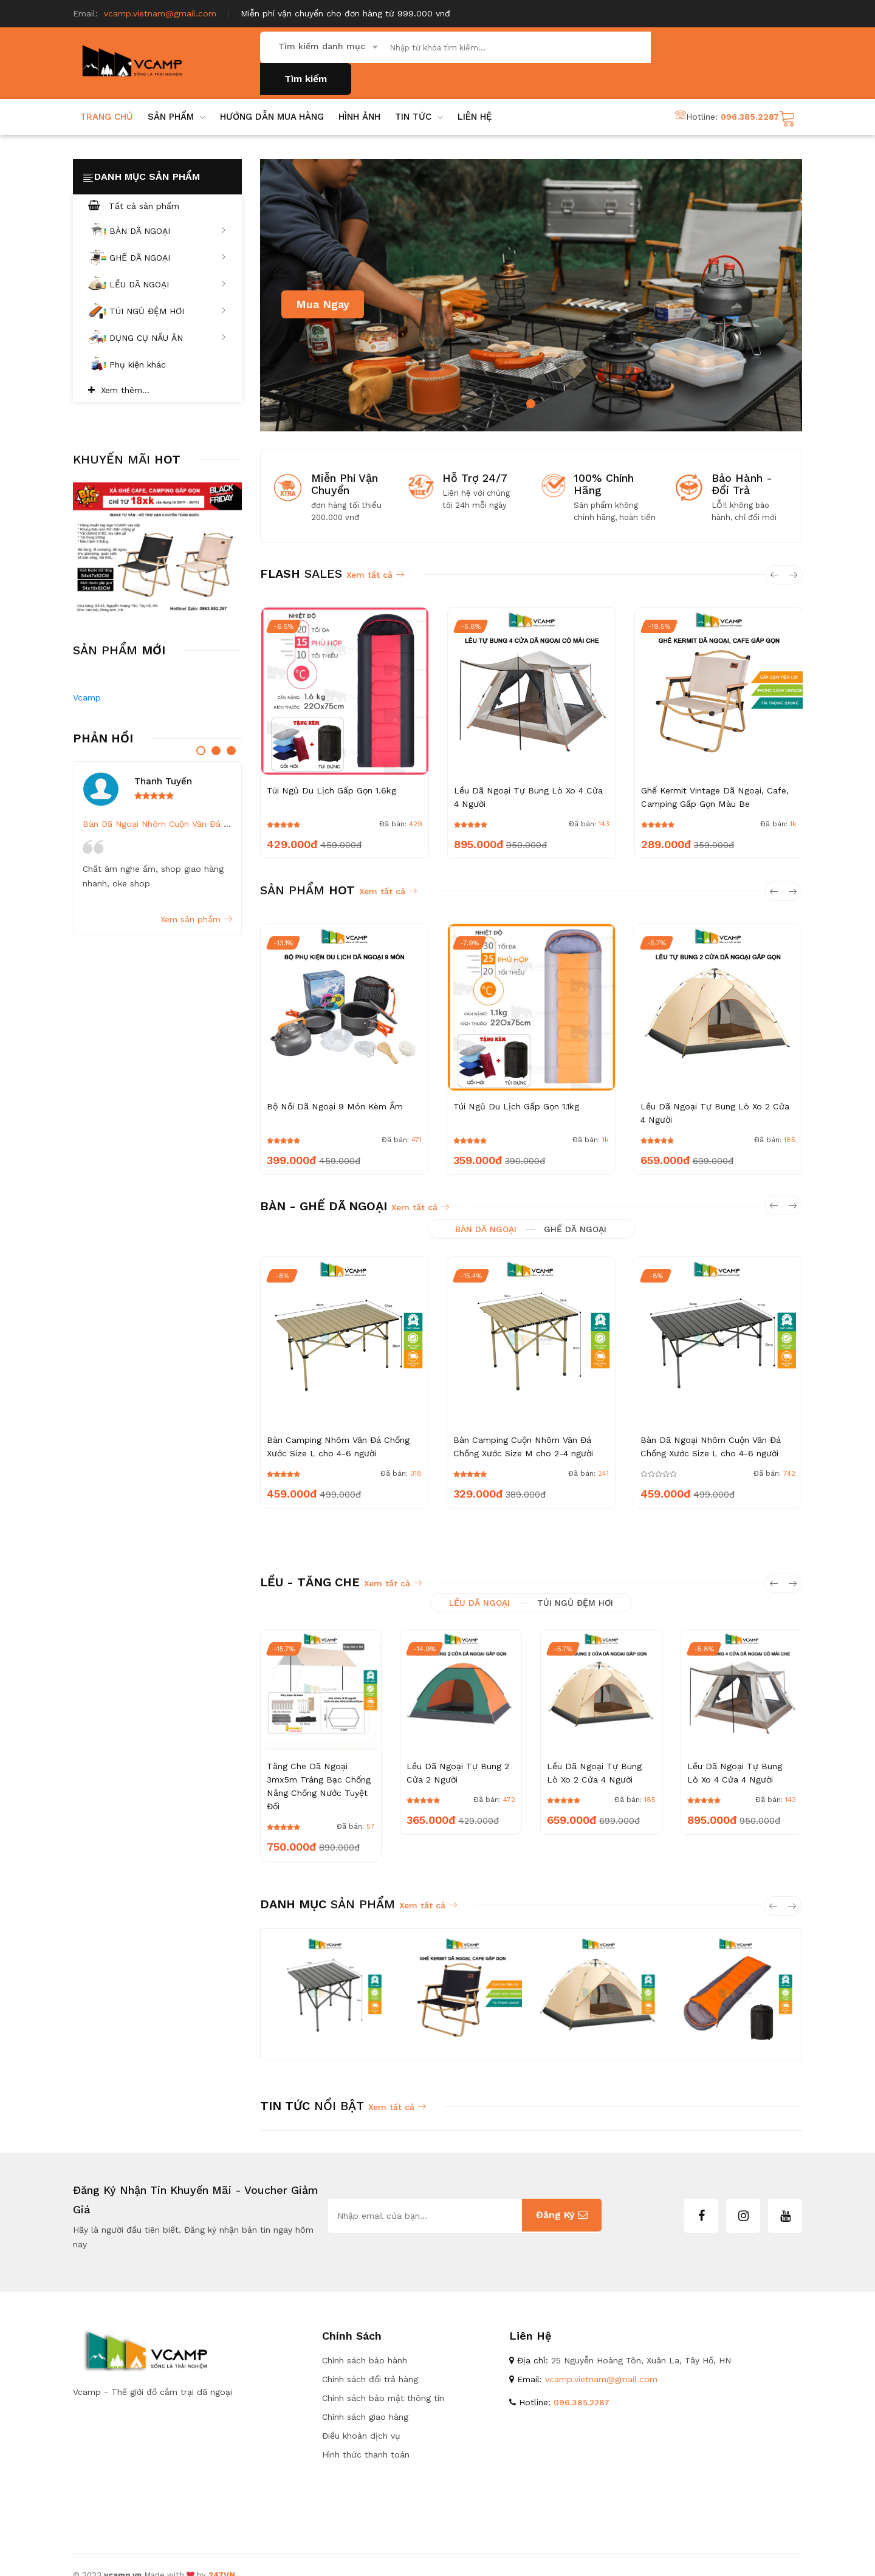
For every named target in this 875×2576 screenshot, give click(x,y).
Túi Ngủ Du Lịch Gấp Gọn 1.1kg (515, 1086)
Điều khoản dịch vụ (361, 2415)
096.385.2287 (750, 96)
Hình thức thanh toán (366, 2434)
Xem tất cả (375, 554)
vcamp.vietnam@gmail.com (160, 13)
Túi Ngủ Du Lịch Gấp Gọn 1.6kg (330, 770)
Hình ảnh (359, 96)
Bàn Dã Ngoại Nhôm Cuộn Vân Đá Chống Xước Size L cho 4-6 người (222, 803)
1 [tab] (530, 383)
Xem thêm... (125, 369)
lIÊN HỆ (475, 96)
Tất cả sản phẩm (133, 184)
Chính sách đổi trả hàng (370, 2358)
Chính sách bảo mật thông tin (383, 2377)
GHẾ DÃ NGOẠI (157, 237)
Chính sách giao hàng (365, 2396)
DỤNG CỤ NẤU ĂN (157, 318)
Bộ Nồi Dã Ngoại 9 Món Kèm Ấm (333, 1086)
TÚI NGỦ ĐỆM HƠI (157, 291)
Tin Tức (419, 96)
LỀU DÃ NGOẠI (157, 264)
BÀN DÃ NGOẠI (157, 211)
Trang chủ (106, 96)
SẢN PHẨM (176, 96)
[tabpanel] (531, 275)
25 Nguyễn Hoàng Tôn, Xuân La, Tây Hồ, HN (641, 2340)
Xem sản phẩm (196, 898)
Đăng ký (562, 2195)
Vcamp (87, 677)
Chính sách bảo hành (364, 2340)
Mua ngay (322, 283)
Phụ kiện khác (127, 344)
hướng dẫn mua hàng (272, 96)
